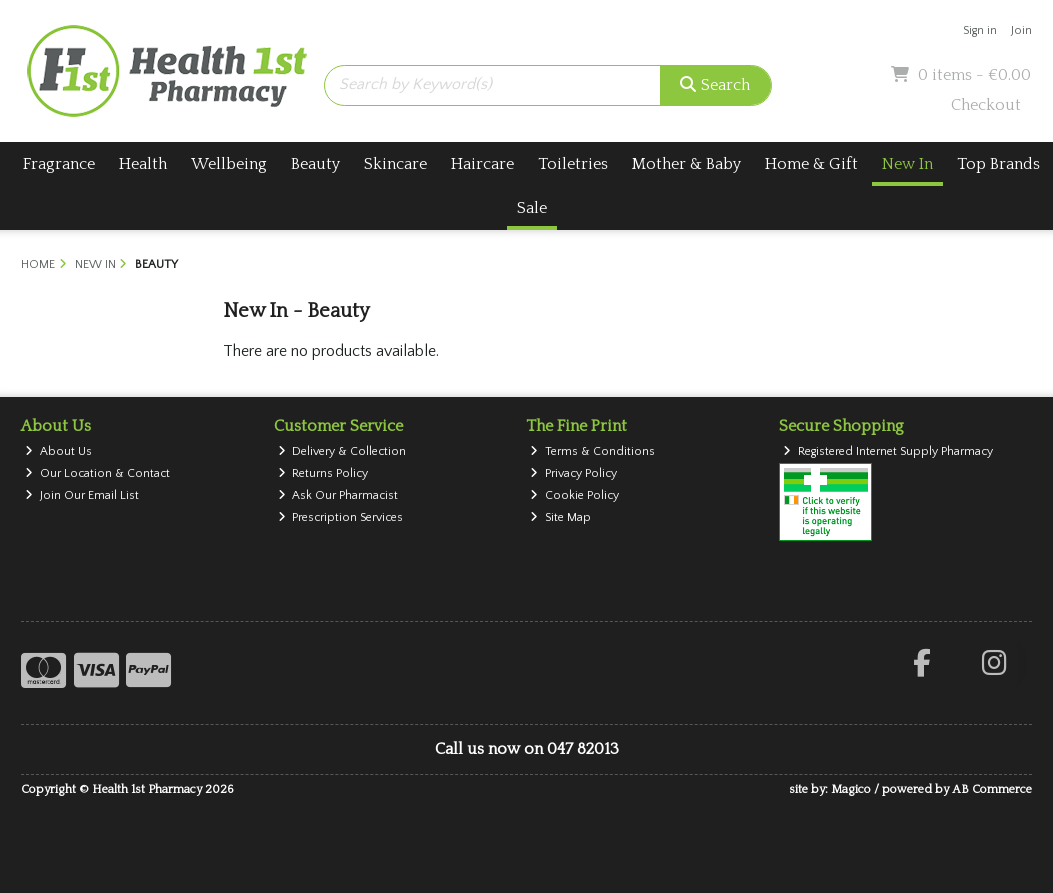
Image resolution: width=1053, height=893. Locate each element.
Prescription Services (341, 517)
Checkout (986, 105)
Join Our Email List (82, 495)
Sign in (980, 30)
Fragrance (59, 164)
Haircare (482, 164)
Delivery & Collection (342, 451)
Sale (532, 208)
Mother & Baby (686, 164)
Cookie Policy (574, 495)
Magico (851, 789)
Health (143, 164)
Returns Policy (323, 473)
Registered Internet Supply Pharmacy (888, 451)
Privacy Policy (573, 473)
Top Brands (998, 164)
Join (1021, 30)
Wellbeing (229, 164)
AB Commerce (992, 789)
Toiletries (573, 164)
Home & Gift (811, 164)
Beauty (315, 164)
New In (907, 164)
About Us (58, 451)
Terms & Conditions (592, 451)
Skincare (395, 164)
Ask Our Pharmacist (338, 495)
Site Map (560, 517)
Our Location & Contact (97, 473)
